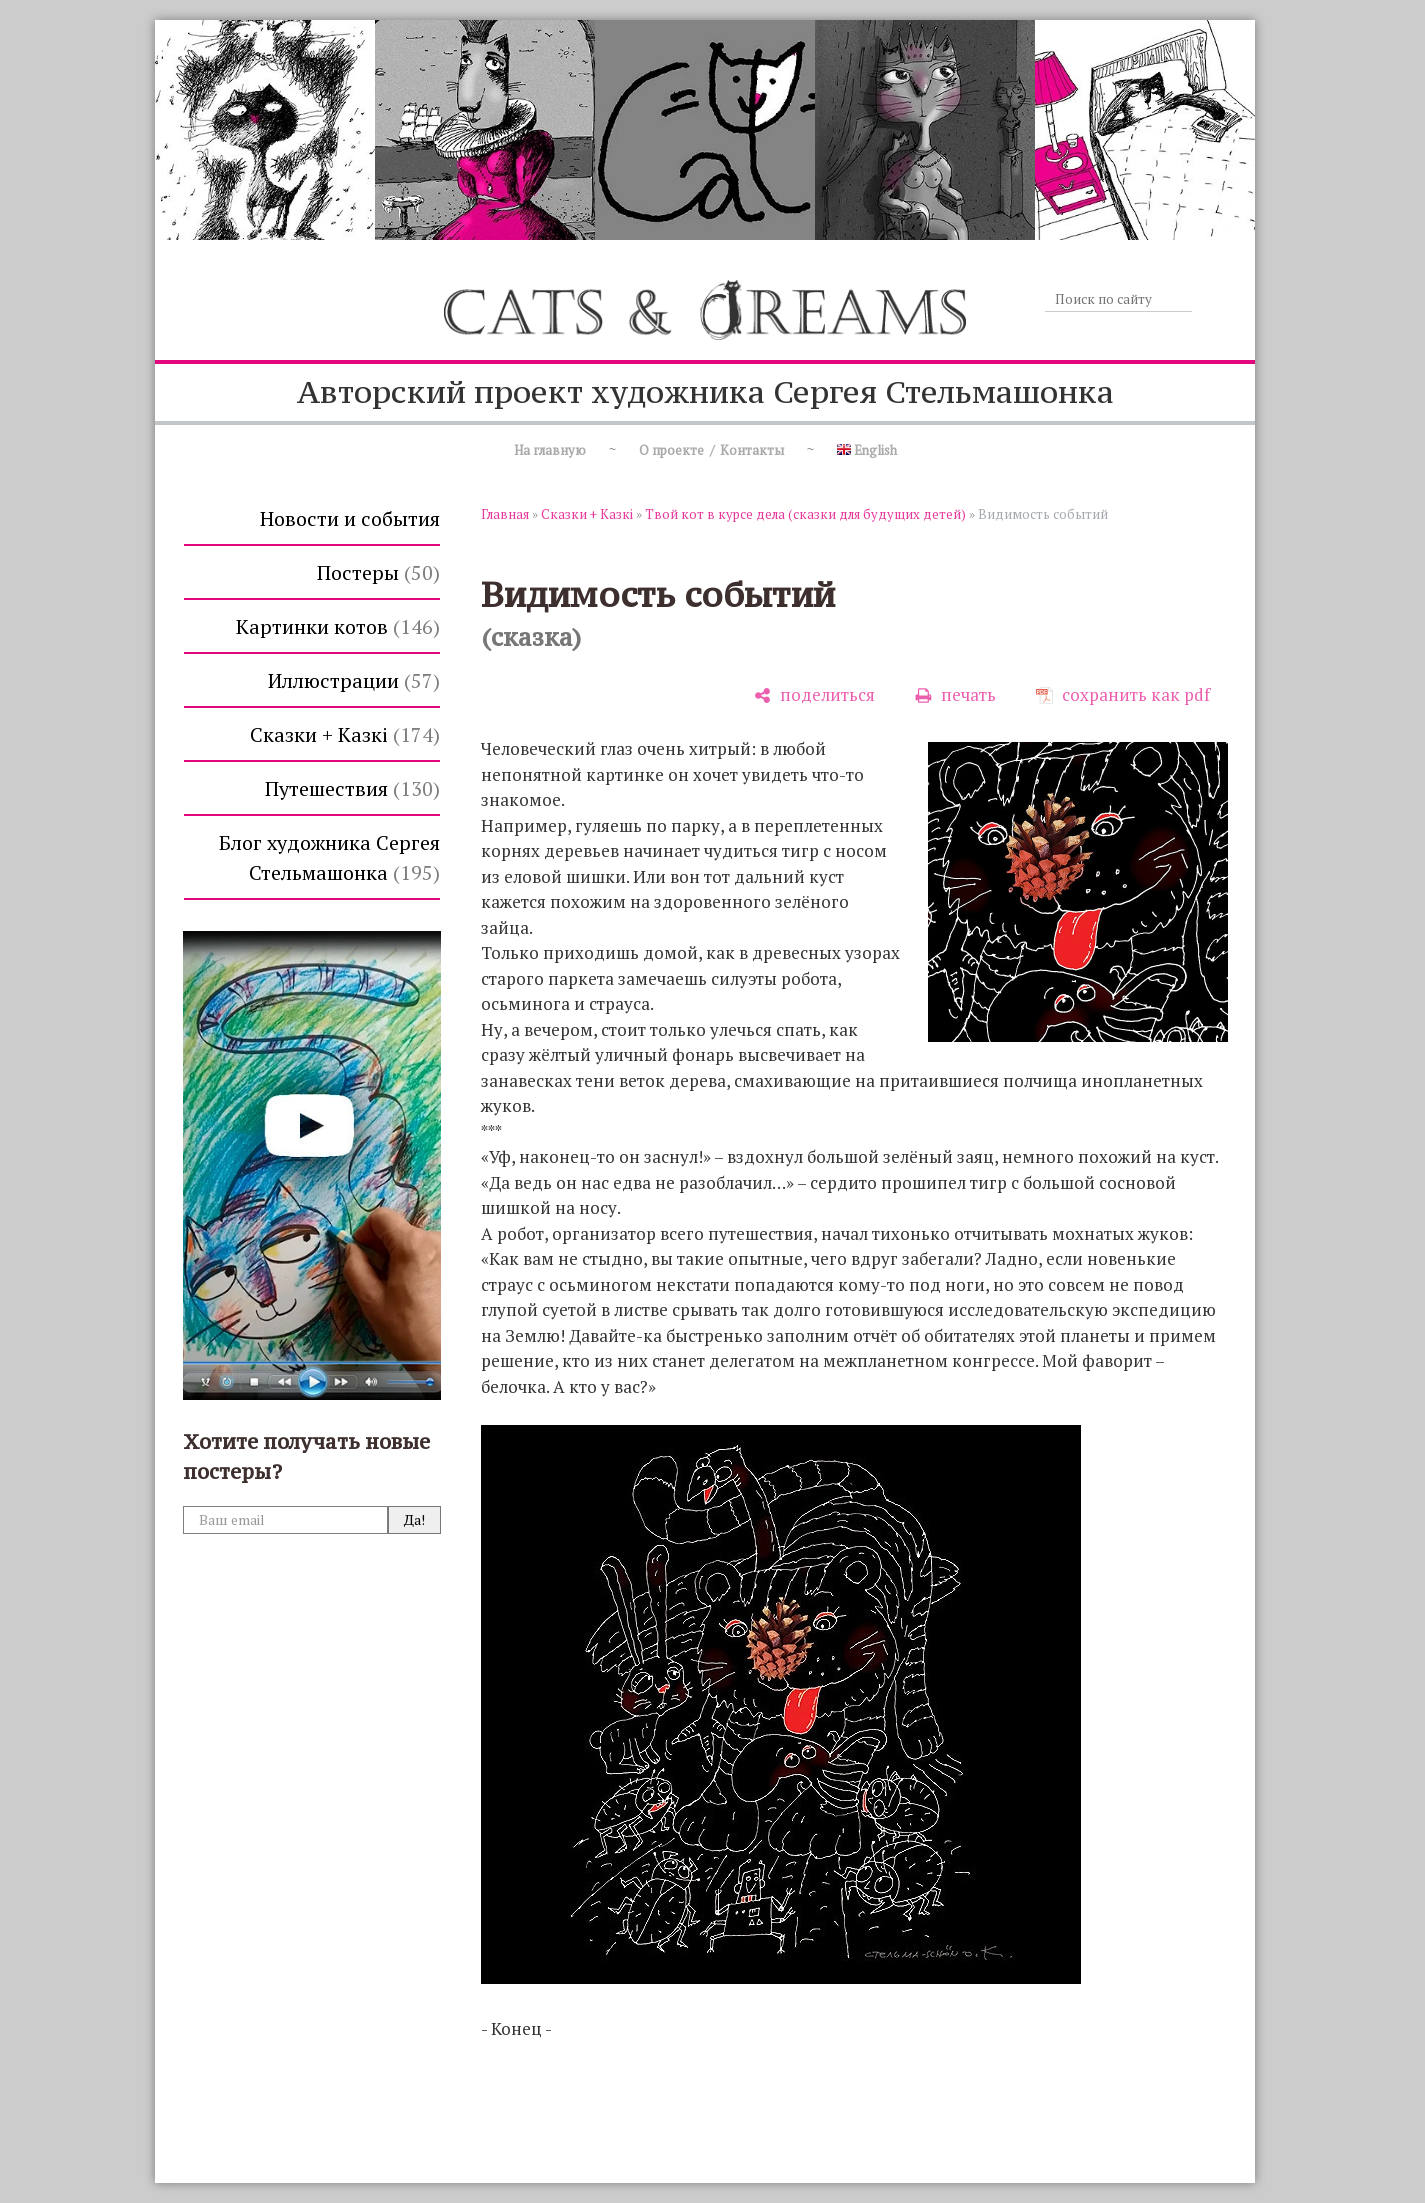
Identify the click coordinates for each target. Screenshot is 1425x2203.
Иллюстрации (354, 680)
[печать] (955, 695)
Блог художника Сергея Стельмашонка (329, 857)
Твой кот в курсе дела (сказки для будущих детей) (805, 514)
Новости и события (350, 518)
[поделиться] (814, 695)
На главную (550, 450)
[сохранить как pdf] (1123, 695)
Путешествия (352, 788)
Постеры (378, 572)
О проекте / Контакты (711, 450)
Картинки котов (338, 626)
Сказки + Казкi (345, 734)
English (867, 450)
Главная (505, 514)
